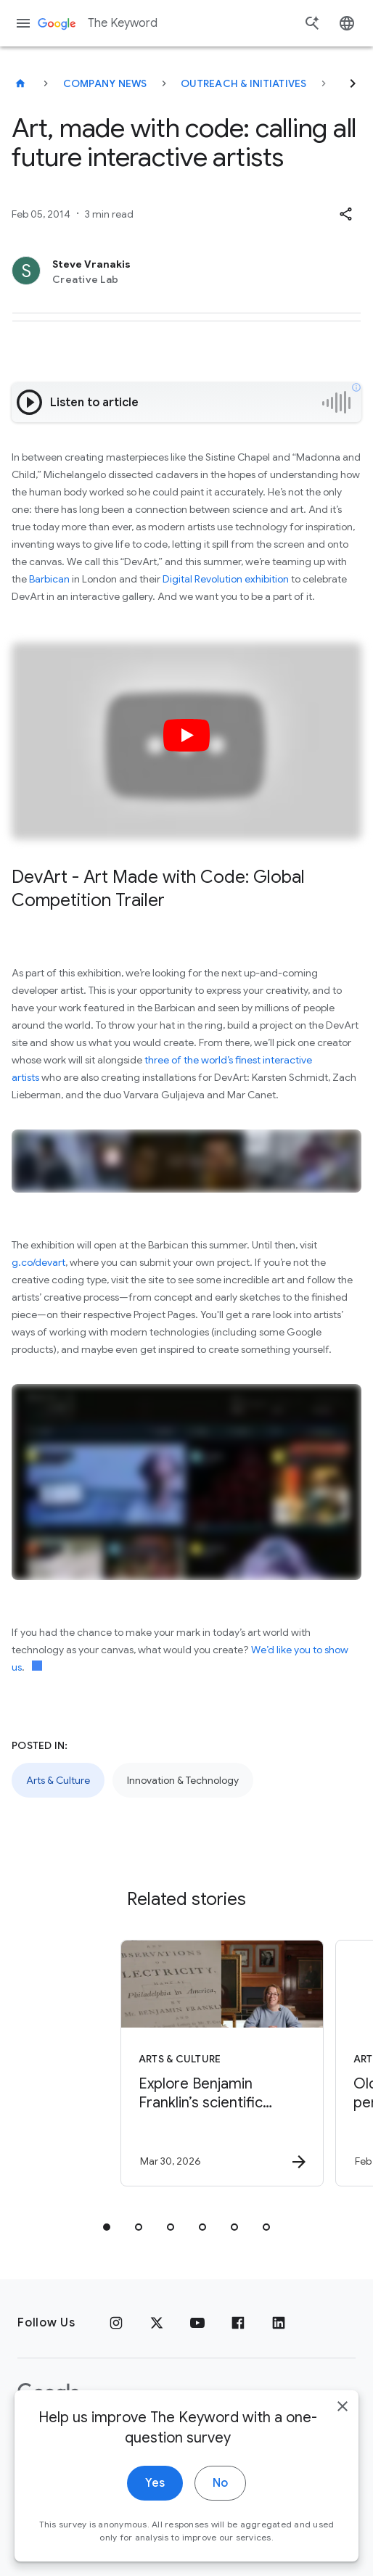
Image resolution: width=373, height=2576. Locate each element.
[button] (345, 214)
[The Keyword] (20, 83)
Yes (155, 2529)
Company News (105, 83)
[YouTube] (197, 2322)
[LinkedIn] (278, 2322)
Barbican (49, 578)
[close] (342, 2453)
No (220, 2529)
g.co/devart (38, 1262)
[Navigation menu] (23, 23)
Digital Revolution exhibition (226, 578)
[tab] (107, 2227)
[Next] (352, 83)
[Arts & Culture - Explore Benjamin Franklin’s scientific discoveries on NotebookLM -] (183, 2063)
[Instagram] (116, 2322)
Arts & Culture (58, 1780)
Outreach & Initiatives (244, 83)
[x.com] (156, 2322)
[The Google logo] (48, 2393)
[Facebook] (238, 2322)
